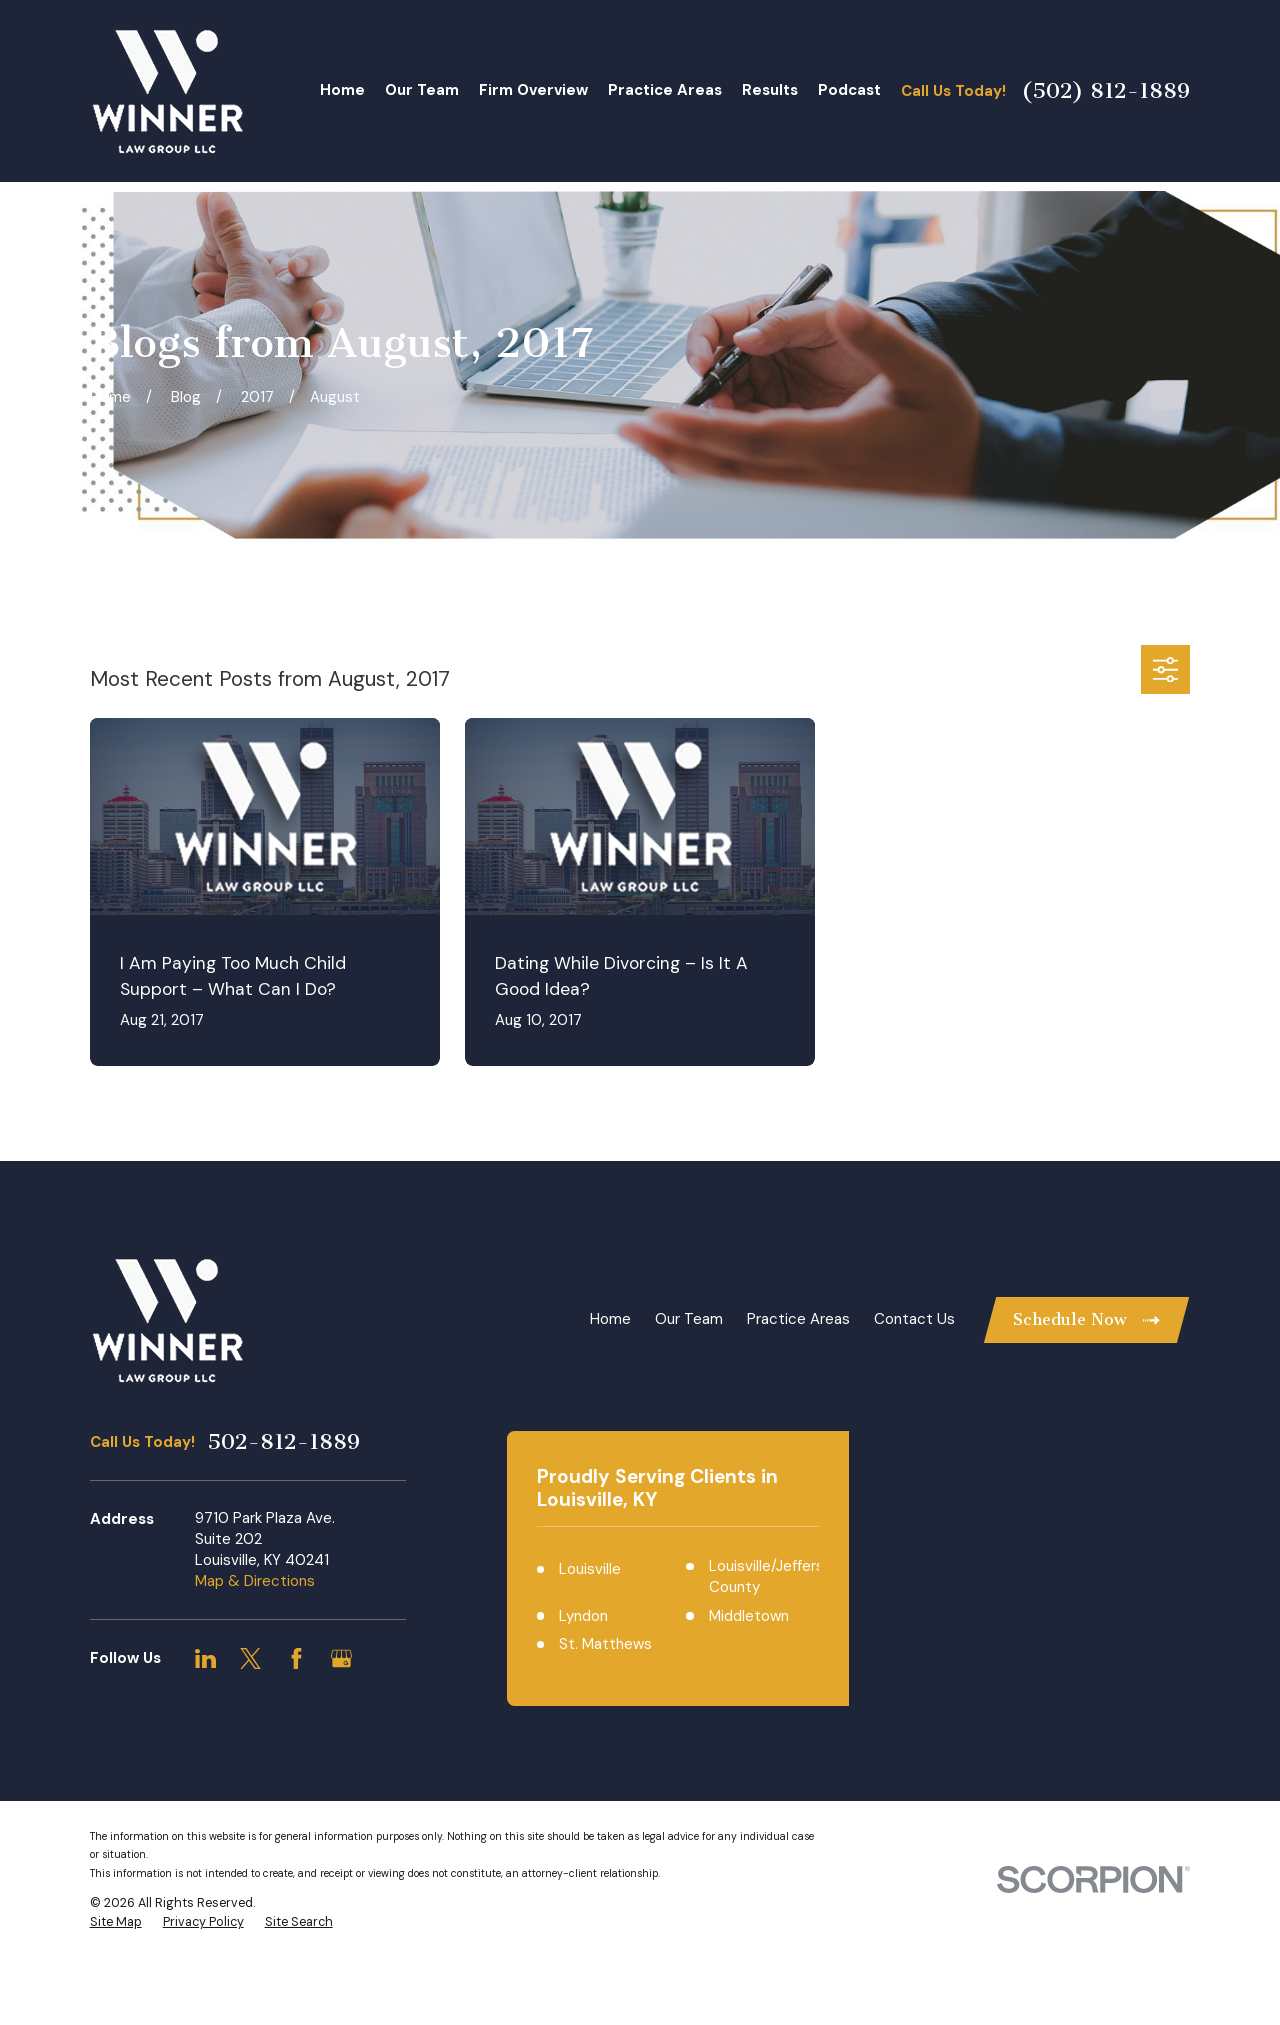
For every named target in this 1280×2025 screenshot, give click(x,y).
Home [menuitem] (342, 90)
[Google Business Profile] (341, 1658)
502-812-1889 (283, 1442)
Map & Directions (255, 1581)
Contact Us (914, 1319)
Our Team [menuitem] (422, 90)
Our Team (689, 1319)
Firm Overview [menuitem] (533, 90)
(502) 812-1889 (1105, 91)
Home (610, 1319)
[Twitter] (250, 1658)
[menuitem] (116, 1990)
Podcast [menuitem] (849, 90)
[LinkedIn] (205, 1658)
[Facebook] (296, 1658)
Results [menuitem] (770, 90)
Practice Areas (798, 1319)
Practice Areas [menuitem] (665, 90)
